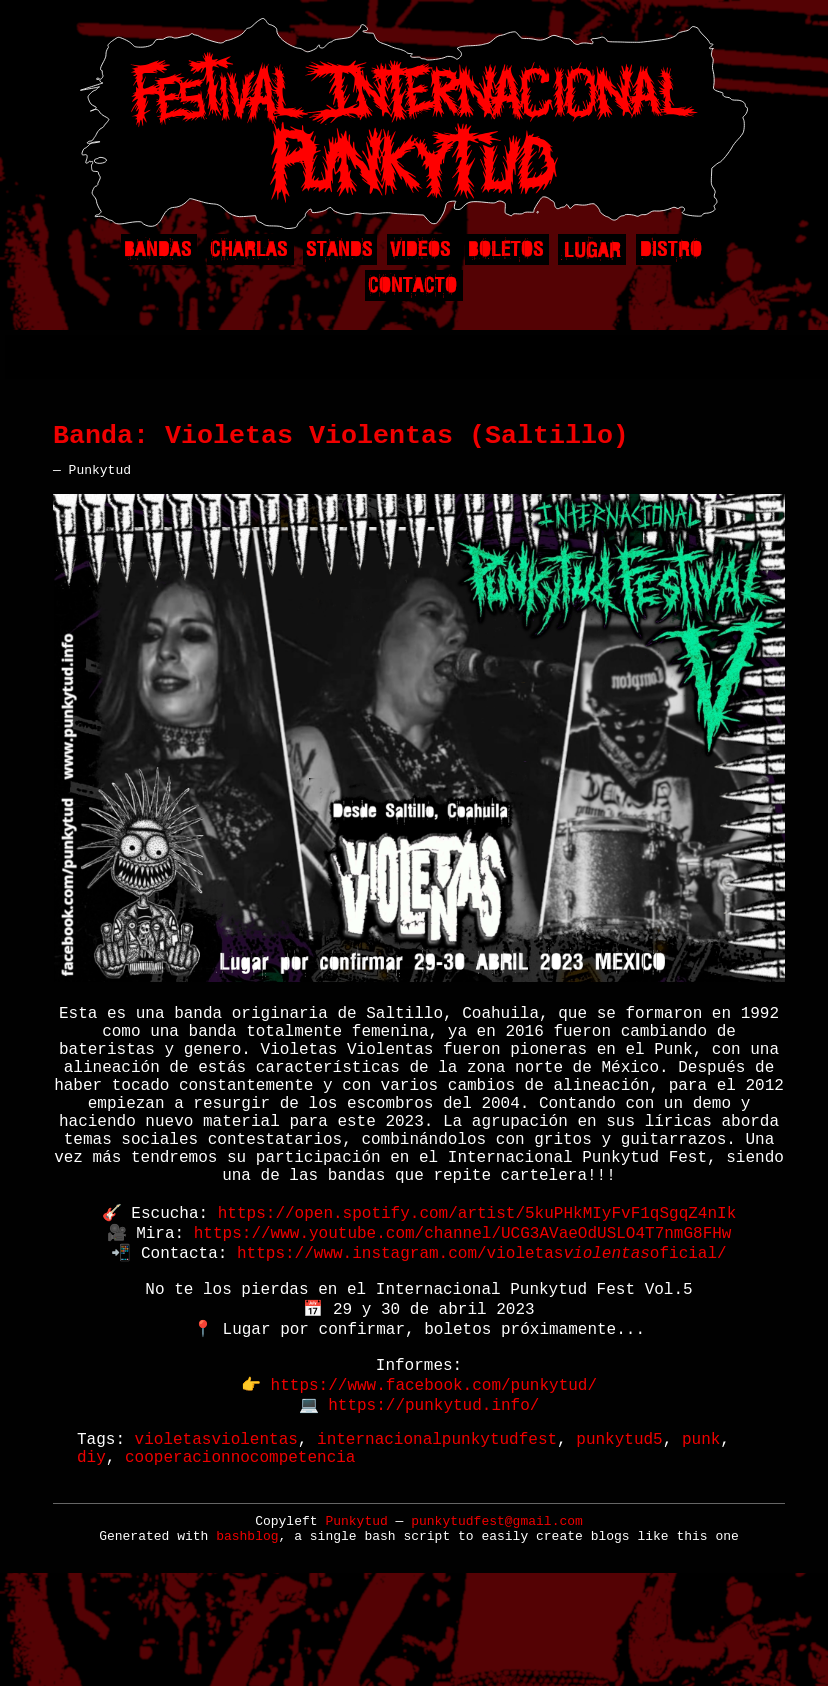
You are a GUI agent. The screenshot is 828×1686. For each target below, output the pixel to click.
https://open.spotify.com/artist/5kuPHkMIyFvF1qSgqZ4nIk (477, 1275)
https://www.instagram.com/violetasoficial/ (482, 1319)
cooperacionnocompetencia (240, 1555)
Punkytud (356, 1620)
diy (91, 1555)
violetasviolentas (216, 1533)
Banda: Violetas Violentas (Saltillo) (341, 443)
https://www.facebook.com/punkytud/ (434, 1473)
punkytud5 (619, 1533)
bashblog (247, 1635)
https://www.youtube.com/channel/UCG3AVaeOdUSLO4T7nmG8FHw (463, 1297)
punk (701, 1533)
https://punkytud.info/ (433, 1495)
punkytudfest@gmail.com (497, 1620)
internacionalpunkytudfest (437, 1533)
